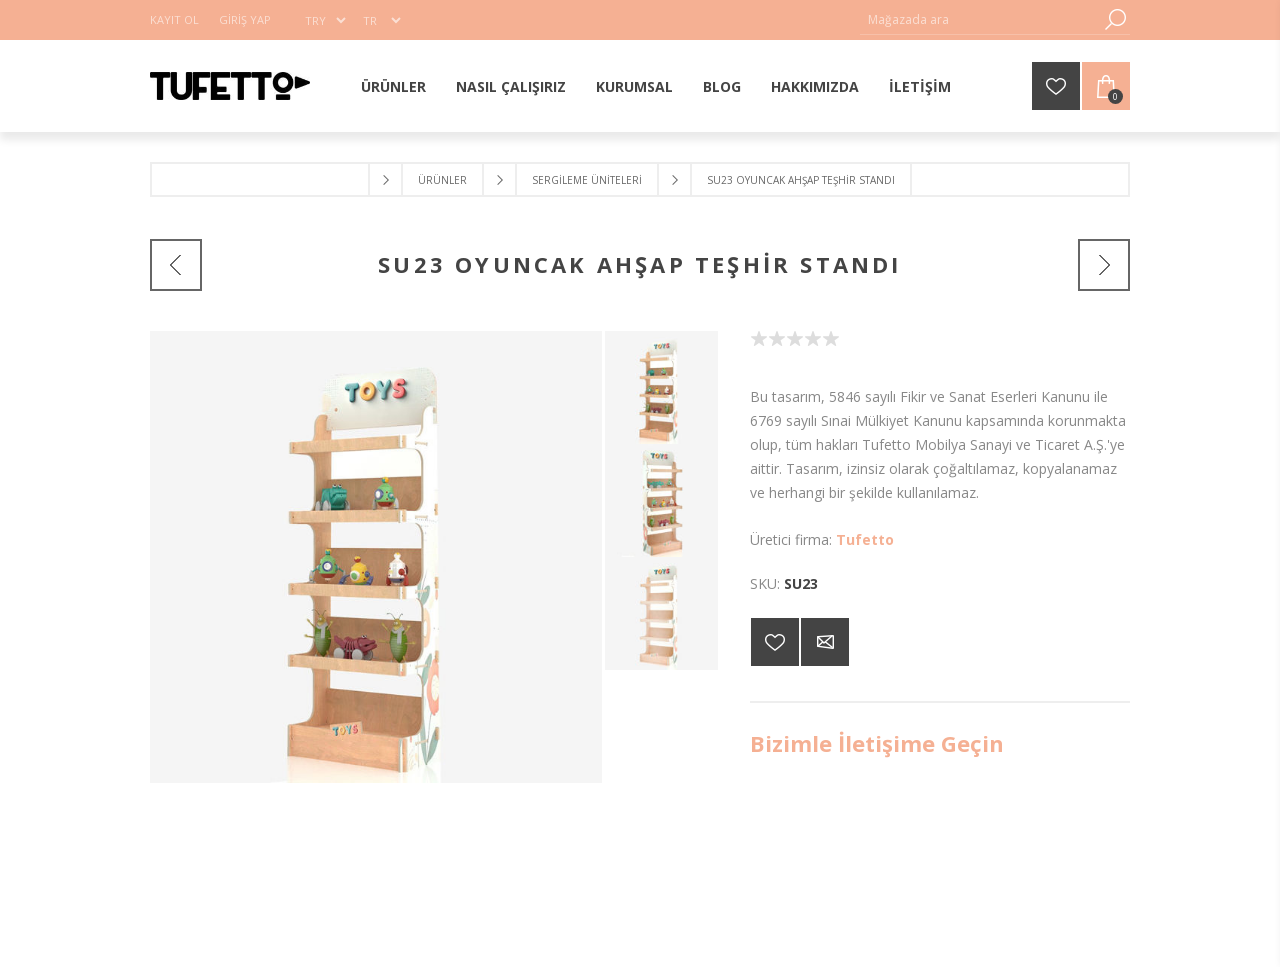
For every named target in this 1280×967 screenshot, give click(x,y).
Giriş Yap (245, 19)
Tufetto (865, 539)
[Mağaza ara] (980, 19)
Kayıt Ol (174, 19)
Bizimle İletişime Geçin (877, 743)
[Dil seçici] (381, 20)
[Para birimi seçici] (325, 20)
